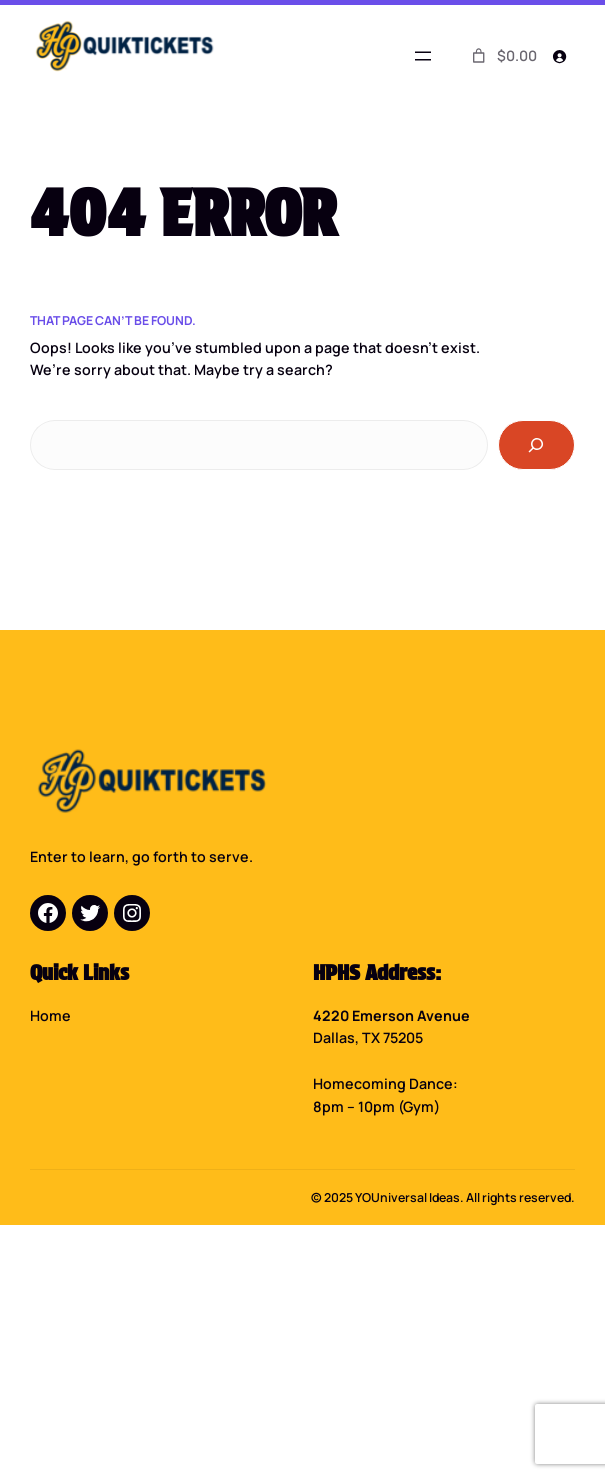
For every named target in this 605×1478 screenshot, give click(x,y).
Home (50, 1014)
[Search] (536, 445)
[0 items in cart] (502, 56)
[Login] (559, 56)
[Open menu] (423, 56)
